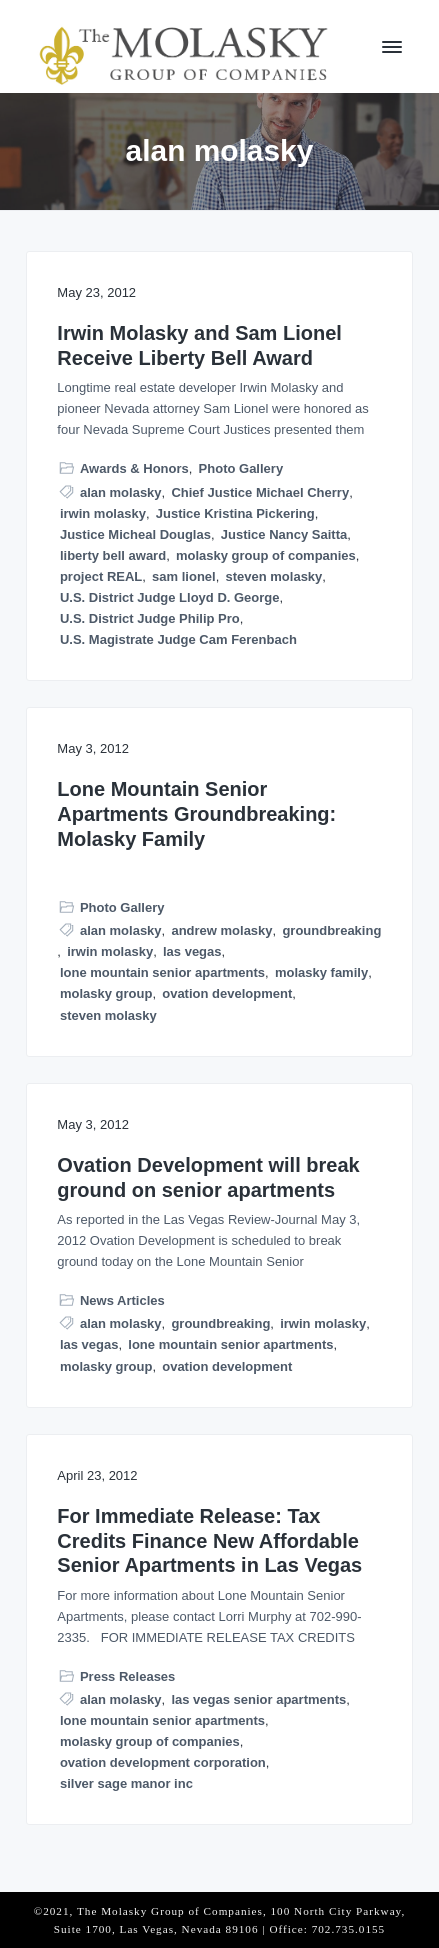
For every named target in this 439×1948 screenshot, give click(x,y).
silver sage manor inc (126, 1783)
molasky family (321, 972)
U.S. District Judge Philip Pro (150, 618)
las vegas (192, 951)
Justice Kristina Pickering (235, 513)
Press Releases (127, 1676)
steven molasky (274, 576)
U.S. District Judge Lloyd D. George (170, 597)
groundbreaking (331, 930)
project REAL (101, 576)
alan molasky (121, 492)
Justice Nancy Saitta (284, 534)
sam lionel (184, 576)
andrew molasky (221, 930)
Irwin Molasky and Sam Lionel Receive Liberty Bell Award (199, 345)
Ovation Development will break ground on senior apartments (208, 1177)
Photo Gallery (241, 468)
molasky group (106, 993)
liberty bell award (113, 555)
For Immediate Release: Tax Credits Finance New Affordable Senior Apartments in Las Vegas (209, 1540)
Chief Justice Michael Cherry (260, 492)
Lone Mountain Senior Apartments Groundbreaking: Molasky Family (196, 813)
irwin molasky (103, 513)
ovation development (227, 993)
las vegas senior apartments (258, 1699)
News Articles (122, 1300)
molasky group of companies (266, 555)
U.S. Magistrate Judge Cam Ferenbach (178, 639)
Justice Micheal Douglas (135, 534)
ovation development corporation (163, 1762)
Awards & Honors (134, 468)
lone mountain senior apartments (162, 972)
